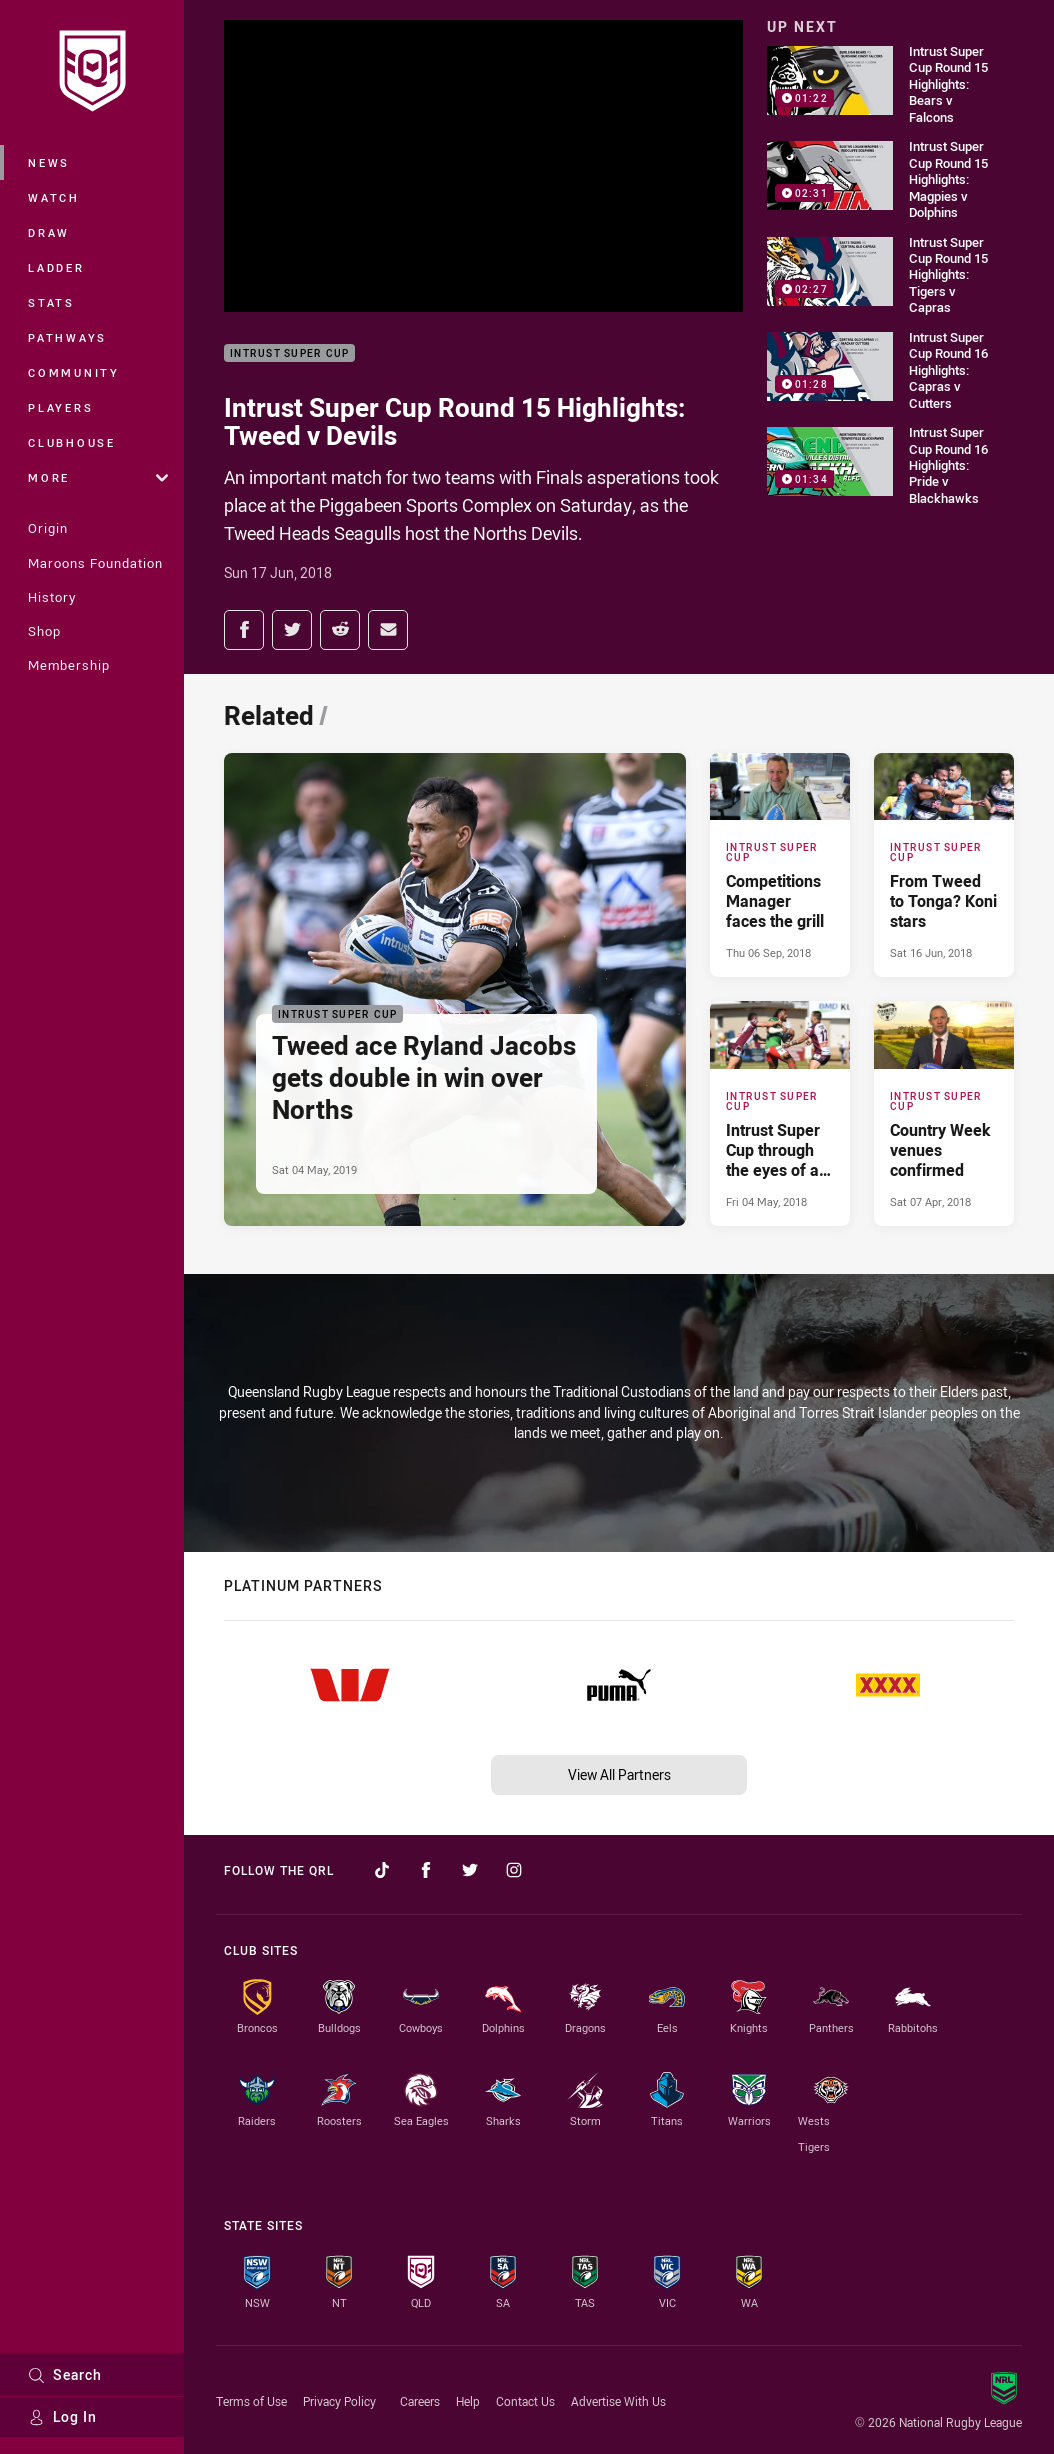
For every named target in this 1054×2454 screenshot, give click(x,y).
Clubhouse (72, 442)
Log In (62, 2416)
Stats (51, 302)
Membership (69, 665)
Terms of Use (251, 2401)
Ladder (56, 267)
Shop (44, 631)
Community (74, 372)
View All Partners (619, 1774)
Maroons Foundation (95, 563)
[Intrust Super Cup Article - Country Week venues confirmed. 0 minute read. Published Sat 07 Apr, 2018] (944, 1113)
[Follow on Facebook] (426, 1870)
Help (468, 2401)
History (52, 597)
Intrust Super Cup (289, 353)
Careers (420, 2401)
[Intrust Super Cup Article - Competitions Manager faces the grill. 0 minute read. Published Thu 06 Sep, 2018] (780, 865)
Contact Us (525, 2401)
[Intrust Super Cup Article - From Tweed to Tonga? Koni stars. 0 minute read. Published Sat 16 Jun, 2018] (944, 865)
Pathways (67, 337)
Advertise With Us (618, 2401)
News (49, 162)
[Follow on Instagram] (514, 1870)
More (98, 477)
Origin (48, 528)
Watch (54, 197)
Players (60, 407)
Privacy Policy (339, 2401)
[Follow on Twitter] (470, 1870)
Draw (49, 232)
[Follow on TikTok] (382, 1870)
